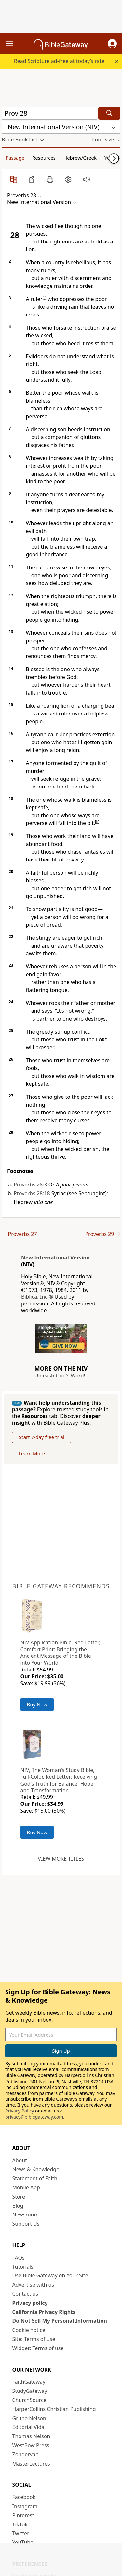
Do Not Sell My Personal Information (59, 2320)
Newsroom (25, 2214)
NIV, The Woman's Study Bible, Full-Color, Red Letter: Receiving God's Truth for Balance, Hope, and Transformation (58, 1780)
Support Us (26, 2223)
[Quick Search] (49, 113)
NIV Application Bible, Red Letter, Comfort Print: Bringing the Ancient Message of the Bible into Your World (60, 1652)
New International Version (55, 1257)
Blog (17, 2205)
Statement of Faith (35, 2178)
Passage (15, 158)
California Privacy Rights (44, 2312)
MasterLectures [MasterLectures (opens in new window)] (31, 2463)
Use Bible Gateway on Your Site (50, 2275)
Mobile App (26, 2187)
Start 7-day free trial (41, 1437)
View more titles (61, 1858)
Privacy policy (30, 2302)
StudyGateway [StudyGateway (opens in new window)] (29, 2390)
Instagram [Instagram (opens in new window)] (25, 2506)
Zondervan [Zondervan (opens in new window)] (25, 2454)
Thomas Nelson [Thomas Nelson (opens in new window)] (31, 2436)
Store (18, 2196)
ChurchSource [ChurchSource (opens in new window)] (29, 2400)
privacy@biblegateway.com (34, 2117)
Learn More (32, 1453)
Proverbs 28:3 (30, 1184)
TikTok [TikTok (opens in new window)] (20, 2524)
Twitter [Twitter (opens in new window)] (20, 2533)
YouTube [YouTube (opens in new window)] (23, 2542)
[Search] (109, 113)
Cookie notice (29, 2329)
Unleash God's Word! (59, 1375)
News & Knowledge (36, 2169)
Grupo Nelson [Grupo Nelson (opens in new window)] (29, 2418)
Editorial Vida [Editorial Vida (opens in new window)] (28, 2427)
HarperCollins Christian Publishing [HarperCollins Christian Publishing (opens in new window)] (54, 2409)
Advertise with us (33, 2284)
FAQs (18, 2257)
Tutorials (23, 2266)
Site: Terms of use (33, 2339)
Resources (44, 158)
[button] (112, 43)
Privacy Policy (19, 2111)
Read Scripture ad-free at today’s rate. (60, 61)
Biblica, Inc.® (37, 1296)
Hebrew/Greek (80, 158)
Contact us (25, 2293)
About (19, 2160)
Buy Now (37, 1704)
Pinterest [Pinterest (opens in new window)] (23, 2515)
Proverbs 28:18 (32, 1193)
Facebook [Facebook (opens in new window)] (24, 2497)
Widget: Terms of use (38, 2348)
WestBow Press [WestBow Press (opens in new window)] (30, 2445)
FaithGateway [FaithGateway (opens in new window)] (29, 2381)
